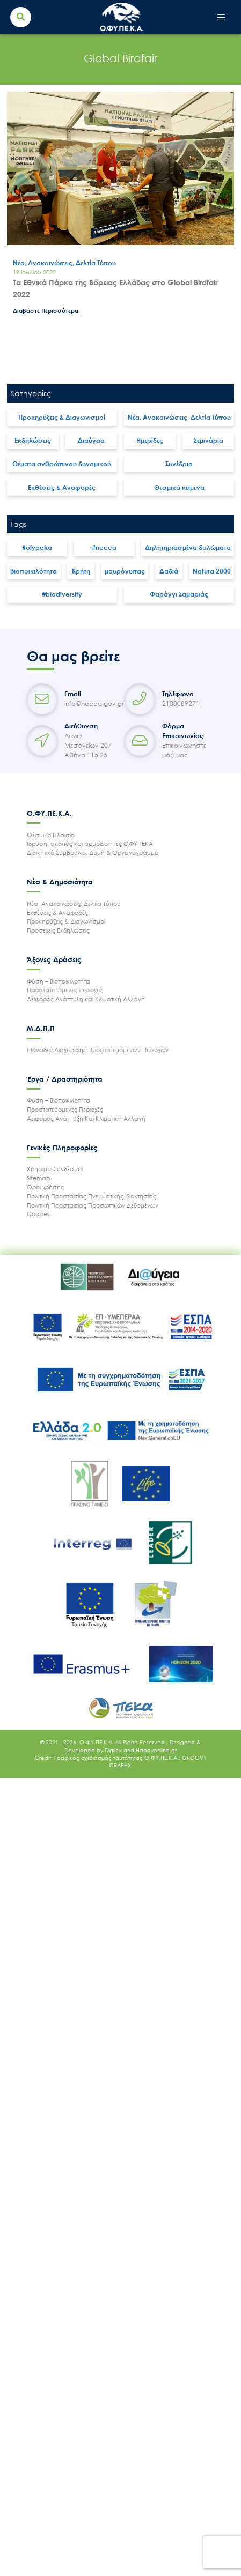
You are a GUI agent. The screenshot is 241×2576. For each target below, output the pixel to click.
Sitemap (38, 1177)
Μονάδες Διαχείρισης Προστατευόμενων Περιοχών (98, 1049)
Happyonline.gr (156, 1750)
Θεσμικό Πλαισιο (51, 834)
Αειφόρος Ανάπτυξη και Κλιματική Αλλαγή (86, 998)
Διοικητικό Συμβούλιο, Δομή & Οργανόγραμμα (93, 852)
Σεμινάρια (208, 440)
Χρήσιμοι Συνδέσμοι (55, 1168)
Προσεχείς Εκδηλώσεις (58, 930)
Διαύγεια (91, 440)
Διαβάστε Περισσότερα (45, 310)
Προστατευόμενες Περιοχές (65, 1109)
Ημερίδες (149, 440)
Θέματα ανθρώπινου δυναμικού (61, 464)
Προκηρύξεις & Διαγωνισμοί (61, 417)
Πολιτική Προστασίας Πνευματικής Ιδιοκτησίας (91, 1196)
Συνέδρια (179, 464)
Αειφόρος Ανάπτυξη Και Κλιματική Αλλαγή (86, 1118)
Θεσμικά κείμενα (179, 487)
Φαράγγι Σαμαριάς (179, 594)
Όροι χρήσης (45, 1186)
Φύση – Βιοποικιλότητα (58, 981)
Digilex (114, 1750)
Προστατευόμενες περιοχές (65, 989)
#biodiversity (62, 594)
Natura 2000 (212, 571)
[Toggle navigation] (221, 17)
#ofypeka (37, 548)
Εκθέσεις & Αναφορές (62, 487)
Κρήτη (81, 571)
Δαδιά (168, 571)
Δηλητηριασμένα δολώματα (188, 548)
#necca (104, 548)
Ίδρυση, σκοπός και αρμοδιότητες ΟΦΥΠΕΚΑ (90, 843)
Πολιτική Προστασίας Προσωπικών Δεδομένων (92, 1205)
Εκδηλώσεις (32, 440)
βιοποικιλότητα (33, 571)
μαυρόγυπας (125, 571)
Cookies (38, 1213)
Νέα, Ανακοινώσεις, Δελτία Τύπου (179, 417)
